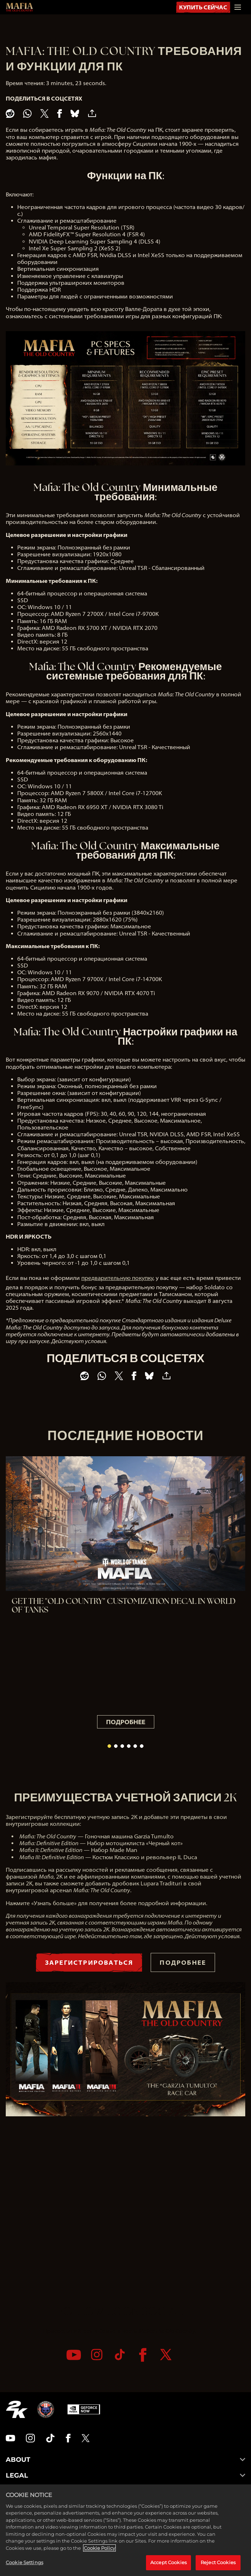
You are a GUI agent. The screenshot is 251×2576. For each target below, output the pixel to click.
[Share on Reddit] (10, 113)
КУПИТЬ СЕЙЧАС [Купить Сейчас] (203, 7)
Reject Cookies (218, 2568)
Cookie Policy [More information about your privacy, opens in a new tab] (99, 2553)
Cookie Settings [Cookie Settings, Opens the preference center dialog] (24, 2568)
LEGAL (125, 2475)
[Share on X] (44, 113)
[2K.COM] (17, 2409)
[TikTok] (120, 2354)
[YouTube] (74, 2355)
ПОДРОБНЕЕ (125, 1722)
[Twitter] (166, 2354)
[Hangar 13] (45, 2409)
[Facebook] (143, 2355)
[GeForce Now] (84, 2409)
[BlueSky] (74, 113)
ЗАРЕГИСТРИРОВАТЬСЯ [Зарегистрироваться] (89, 1962)
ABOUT (125, 2459)
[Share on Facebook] (59, 113)
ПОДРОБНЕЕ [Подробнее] (183, 1962)
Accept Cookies (168, 2568)
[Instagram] (97, 2354)
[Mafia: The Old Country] (19, 7)
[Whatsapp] (27, 113)
